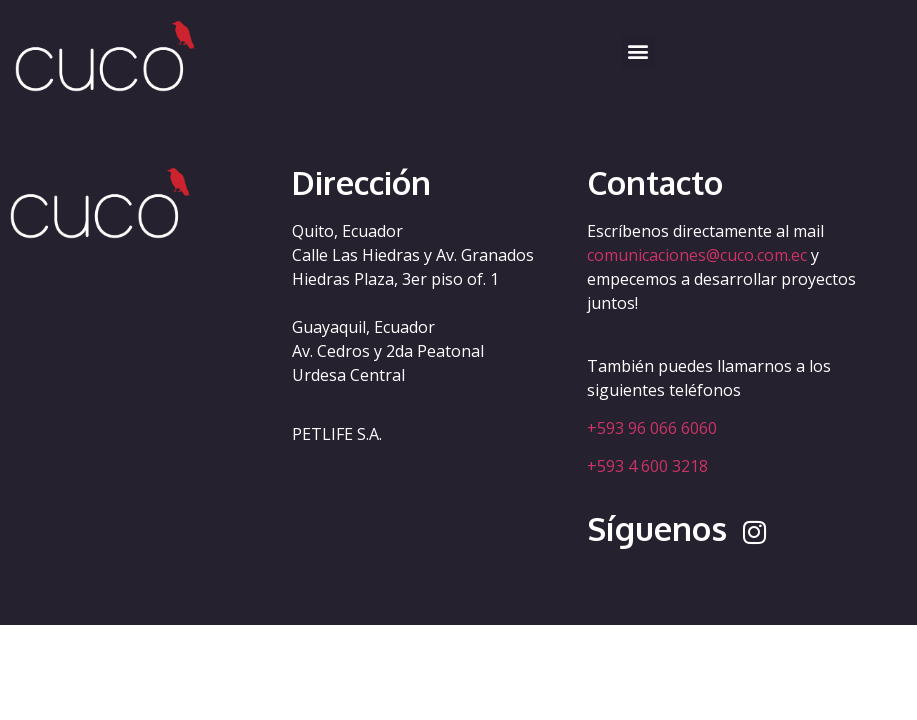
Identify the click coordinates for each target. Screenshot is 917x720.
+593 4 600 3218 (647, 466)
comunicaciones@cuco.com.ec (697, 255)
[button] (638, 51)
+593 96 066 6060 (652, 428)
